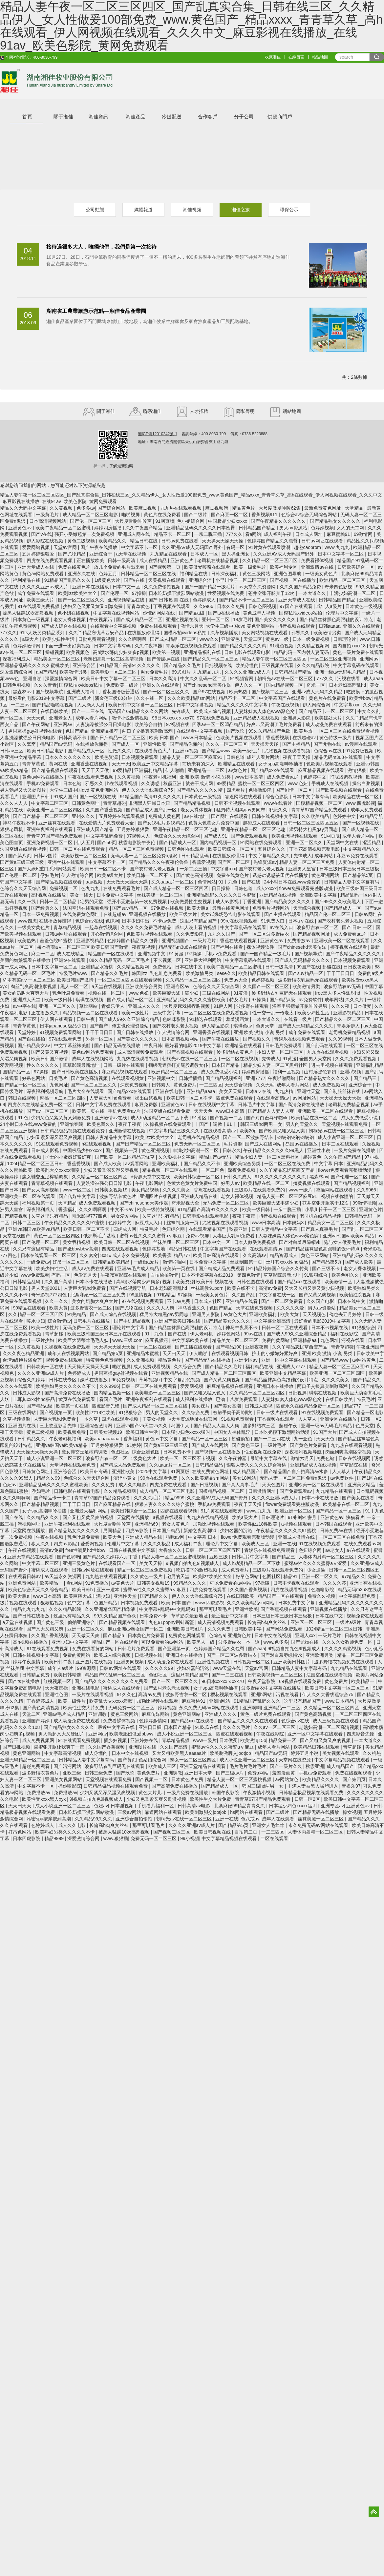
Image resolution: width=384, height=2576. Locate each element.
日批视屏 (297, 1392)
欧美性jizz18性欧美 (95, 1412)
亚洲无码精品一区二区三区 (28, 1759)
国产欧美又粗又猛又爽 (282, 1130)
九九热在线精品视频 (208, 1517)
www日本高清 (249, 777)
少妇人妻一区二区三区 (280, 1052)
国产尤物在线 (327, 744)
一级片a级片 (348, 1622)
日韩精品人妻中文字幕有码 (352, 881)
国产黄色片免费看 (309, 1445)
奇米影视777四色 (90, 1216)
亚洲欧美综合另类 (144, 986)
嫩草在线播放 (94, 1379)
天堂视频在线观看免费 (345, 1124)
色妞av (10, 1484)
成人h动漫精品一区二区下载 (160, 1117)
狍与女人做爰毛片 (343, 1242)
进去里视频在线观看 (332, 1065)
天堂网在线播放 (133, 1517)
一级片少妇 (43, 1340)
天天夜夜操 (57, 1688)
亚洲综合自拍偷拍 (135, 1818)
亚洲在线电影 (169, 1091)
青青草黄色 (139, 606)
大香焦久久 (171, 1550)
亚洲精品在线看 (242, 1301)
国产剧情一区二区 (294, 790)
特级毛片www (73, 973)
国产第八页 (19, 855)
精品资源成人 (284, 1255)
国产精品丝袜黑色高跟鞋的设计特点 (336, 619)
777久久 (234, 534)
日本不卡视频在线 (330, 1327)
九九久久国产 (221, 934)
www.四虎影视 (360, 803)
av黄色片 (238, 770)
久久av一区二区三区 (275, 1727)
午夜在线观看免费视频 (91, 777)
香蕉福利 (67, 1209)
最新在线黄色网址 (231, 908)
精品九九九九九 (29, 1609)
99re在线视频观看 (240, 920)
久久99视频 (340, 1039)
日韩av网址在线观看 (322, 540)
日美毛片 (59, 1078)
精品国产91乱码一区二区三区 (115, 1674)
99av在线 (254, 1333)
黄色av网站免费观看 (43, 573)
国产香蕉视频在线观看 (190, 1052)
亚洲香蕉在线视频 (90, 763)
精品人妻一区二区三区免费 (307, 862)
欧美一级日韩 (58, 999)
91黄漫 (176, 953)
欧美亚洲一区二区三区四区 (55, 809)
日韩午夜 (86, 1019)
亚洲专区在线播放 (339, 1419)
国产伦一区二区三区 (91, 521)
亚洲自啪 (33, 678)
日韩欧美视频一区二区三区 (275, 1674)
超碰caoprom (308, 547)
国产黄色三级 (246, 1445)
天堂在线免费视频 (255, 1307)
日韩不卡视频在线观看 (238, 803)
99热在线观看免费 (159, 1478)
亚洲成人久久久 (144, 1006)
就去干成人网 (199, 783)
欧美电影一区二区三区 (114, 672)
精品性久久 (358, 540)
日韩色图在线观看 (186, 849)
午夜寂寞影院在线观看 (124, 1275)
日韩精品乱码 (195, 855)
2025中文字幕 (153, 1471)
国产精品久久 (154, 1596)
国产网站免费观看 (285, 1629)
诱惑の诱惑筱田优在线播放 (281, 875)
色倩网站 (207, 881)
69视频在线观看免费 (300, 1681)
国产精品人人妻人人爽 (271, 1111)
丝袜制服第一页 (183, 1222)
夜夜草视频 (144, 947)
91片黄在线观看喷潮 (269, 547)
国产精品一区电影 (365, 1412)
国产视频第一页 (165, 567)
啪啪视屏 (131, 514)
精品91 (291, 1576)
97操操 (139, 593)
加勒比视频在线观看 (214, 1524)
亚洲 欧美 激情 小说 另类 (206, 777)
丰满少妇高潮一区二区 (353, 593)
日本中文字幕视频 (196, 704)
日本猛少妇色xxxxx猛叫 (186, 1432)
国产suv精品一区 (130, 908)
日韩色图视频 (262, 606)
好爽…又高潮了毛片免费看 (274, 724)
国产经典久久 (45, 908)
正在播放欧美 (90, 560)
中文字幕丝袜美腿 (73, 1045)
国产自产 (99, 1025)
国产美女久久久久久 (275, 619)
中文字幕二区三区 (50, 803)
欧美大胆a (198, 908)
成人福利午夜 (278, 534)
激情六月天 (192, 626)
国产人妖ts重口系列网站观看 (47, 868)
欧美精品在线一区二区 (356, 796)
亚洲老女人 (61, 717)
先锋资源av (265, 862)
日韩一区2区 (307, 1799)
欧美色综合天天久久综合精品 (38, 1589)
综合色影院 (278, 796)
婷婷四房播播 (108, 527)
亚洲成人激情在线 (297, 1537)
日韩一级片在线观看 (124, 1065)
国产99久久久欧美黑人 (338, 901)
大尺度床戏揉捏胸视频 (187, 1006)
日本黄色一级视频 (363, 606)
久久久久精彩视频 (343, 1648)
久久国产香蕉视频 (105, 809)
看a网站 (253, 534)
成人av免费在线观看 (93, 1268)
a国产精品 (46, 672)
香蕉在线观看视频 (239, 940)
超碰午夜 (289, 1425)
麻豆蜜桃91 (339, 534)
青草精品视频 (67, 927)
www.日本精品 (198, 737)
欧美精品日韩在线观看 (262, 973)
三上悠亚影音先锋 (59, 1425)
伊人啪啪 (175, 770)
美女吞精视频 (77, 1242)
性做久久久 (120, 750)
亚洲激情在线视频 (128, 1130)
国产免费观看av (296, 1491)
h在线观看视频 (123, 783)
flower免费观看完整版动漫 (306, 888)
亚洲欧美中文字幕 (319, 895)
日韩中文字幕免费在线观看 (104, 1104)
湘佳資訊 (98, 116)
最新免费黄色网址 (323, 508)
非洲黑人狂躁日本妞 (150, 803)
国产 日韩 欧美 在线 (169, 599)
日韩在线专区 (63, 1379)
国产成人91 (215, 836)
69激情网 (364, 534)
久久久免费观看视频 (356, 1058)
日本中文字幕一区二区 (341, 554)
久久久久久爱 (290, 1307)
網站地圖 (285, 411)
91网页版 (164, 521)
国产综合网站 (111, 508)
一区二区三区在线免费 (287, 1163)
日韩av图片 (46, 855)
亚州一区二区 (216, 619)
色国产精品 (76, 731)
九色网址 (59, 1084)
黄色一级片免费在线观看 (358, 652)
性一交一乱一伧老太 (273, 1012)
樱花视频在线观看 (349, 947)
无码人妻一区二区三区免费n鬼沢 (145, 855)
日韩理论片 (345, 639)
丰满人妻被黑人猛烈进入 (313, 1786)
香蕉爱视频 (278, 737)
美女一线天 (82, 895)
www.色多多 (276, 1642)
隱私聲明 (239, 411)
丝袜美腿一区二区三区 (160, 895)
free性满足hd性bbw (85, 1550)
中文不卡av (122, 1209)
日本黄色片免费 (188, 1779)
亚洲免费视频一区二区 (50, 842)
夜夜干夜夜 (130, 1124)
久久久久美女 (176, 1189)
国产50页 (106, 842)
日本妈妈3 (294, 1222)
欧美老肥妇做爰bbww (132, 1733)
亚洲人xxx (305, 1635)
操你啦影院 (69, 1786)
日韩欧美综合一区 (356, 567)
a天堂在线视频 (132, 554)
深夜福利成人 (17, 658)
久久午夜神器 (149, 645)
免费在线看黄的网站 (93, 1648)
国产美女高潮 (227, 1406)
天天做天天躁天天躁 (127, 881)
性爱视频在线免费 (226, 593)
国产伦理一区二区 (19, 875)
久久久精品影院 (314, 665)
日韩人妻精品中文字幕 (109, 1137)
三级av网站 (130, 1812)
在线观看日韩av (25, 1576)
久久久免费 (104, 1484)
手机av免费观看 (43, 783)
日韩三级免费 (99, 1772)
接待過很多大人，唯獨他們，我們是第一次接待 (101, 247)
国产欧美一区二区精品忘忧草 (125, 1157)
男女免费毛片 (154, 672)
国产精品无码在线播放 (117, 1045)
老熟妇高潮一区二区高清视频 (113, 658)
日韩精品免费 (36, 1674)
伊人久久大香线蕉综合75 (148, 790)
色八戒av (250, 1818)
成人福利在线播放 (195, 1399)
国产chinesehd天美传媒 (207, 685)
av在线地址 (196, 816)
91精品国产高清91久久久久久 (130, 665)
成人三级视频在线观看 (336, 1720)
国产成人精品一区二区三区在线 (156, 1406)
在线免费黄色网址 (82, 914)
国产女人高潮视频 (41, 1189)
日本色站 (73, 783)
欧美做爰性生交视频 (191, 901)
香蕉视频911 (265, 514)
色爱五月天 (86, 1275)
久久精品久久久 (43, 1517)
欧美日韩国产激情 (50, 1058)
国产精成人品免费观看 (222, 1268)
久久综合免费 (188, 1366)
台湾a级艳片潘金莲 (23, 1360)
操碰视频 (54, 652)
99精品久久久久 (190, 1583)
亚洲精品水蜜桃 (98, 966)
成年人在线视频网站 (93, 1058)
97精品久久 (353, 1576)
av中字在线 (24, 1006)
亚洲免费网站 (22, 1583)
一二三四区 (210, 1084)
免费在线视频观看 (159, 626)
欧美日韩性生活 (142, 1432)
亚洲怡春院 (72, 1124)
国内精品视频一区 (285, 685)
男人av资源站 (294, 527)
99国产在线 (308, 966)
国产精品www (216, 750)
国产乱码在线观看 (325, 1045)
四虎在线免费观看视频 (50, 560)
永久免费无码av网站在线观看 (209, 1707)
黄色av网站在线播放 (43, 777)
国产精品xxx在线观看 (272, 770)
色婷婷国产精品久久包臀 (273, 540)
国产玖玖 (236, 731)
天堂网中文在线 (343, 842)
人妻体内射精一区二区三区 (327, 1556)
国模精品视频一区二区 (319, 803)
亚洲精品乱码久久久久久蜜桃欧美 (35, 665)
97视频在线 (178, 724)
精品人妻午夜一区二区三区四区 (275, 658)
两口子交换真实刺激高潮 (148, 731)
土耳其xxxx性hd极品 (287, 1262)
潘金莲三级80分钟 (114, 698)
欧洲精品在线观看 (237, 763)
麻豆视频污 (217, 508)
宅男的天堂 (92, 901)
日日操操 (221, 888)
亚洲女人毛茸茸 (269, 1825)
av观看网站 (137, 1163)
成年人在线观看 (278, 1818)
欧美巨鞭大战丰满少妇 (176, 993)
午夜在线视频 (285, 704)
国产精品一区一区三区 (23, 1084)
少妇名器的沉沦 (236, 1530)
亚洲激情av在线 (318, 567)
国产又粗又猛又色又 (205, 1392)
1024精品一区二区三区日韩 (36, 1163)
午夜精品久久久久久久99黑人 (274, 1150)
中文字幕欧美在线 (191, 1340)
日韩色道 (235, 757)
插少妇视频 (116, 1740)
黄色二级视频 (81, 540)
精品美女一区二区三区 (57, 658)
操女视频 (352, 1812)
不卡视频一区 (167, 960)
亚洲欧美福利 (166, 1163)
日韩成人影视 (45, 1150)
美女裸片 (201, 1406)
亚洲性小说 (319, 1150)
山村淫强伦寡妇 (320, 1071)
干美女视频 (154, 1419)
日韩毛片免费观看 (284, 1045)
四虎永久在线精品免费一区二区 (40, 1104)
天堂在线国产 (17, 1235)
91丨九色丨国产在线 (239, 881)
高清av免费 (270, 1288)
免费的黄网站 (276, 1340)
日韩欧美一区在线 (46, 1366)
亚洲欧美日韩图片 (186, 1629)
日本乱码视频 (370, 1491)
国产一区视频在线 (98, 796)
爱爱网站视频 (36, 547)
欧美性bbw (360, 698)
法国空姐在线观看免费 (86, 908)
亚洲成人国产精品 (95, 829)
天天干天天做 (95, 770)
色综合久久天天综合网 (177, 836)
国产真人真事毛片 (320, 1229)
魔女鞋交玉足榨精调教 (45, 1176)
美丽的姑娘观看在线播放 (26, 960)
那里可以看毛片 (216, 1609)
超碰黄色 (312, 1157)
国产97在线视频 (209, 691)
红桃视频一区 (57, 1681)
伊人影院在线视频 (46, 540)
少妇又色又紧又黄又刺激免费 (93, 606)
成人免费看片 (235, 1569)
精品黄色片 (244, 508)
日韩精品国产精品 (258, 527)
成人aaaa (373, 678)
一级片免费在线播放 (355, 1150)
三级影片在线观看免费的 (260, 1189)
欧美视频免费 (72, 1432)
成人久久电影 (132, 1484)
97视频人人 (139, 836)
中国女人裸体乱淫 (233, 1432)
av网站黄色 (364, 1360)
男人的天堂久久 (302, 1124)
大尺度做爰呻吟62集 (280, 508)
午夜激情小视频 (259, 1792)
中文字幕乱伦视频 (182, 1379)
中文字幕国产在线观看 (282, 698)
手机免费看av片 (125, 1111)
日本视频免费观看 (140, 757)
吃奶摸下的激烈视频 (197, 1569)
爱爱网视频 (12, 1065)
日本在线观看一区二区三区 (49, 1255)
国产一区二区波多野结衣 (264, 934)
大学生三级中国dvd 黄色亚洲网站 (240, 626)
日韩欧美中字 (370, 1353)
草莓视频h (150, 1379)
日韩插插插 (191, 1078)
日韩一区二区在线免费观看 (78, 849)
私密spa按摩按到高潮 (49, 1818)
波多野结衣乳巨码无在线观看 (308, 980)
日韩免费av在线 (337, 1530)
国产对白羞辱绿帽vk (267, 1117)
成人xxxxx (266, 888)
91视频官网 (242, 678)
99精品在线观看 (30, 1307)
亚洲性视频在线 (182, 619)
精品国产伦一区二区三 (328, 914)
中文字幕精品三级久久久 (175, 1130)
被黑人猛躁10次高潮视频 (29, 613)
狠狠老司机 (12, 829)
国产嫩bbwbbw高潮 (78, 1248)
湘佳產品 (135, 116)
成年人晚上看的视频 (196, 927)
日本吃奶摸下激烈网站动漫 (177, 593)
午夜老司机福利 (160, 777)
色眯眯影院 (174, 1019)
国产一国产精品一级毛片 (210, 586)
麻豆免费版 (147, 1104)
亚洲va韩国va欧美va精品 (34, 1229)
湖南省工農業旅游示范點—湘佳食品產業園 (96, 311)
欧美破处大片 (328, 717)
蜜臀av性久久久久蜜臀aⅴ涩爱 (316, 1563)
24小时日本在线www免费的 (293, 881)
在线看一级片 (298, 1019)
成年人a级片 (329, 606)
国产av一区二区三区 (48, 1111)
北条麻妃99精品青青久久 (240, 1805)
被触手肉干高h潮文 (233, 1412)
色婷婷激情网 (27, 645)
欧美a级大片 (110, 875)
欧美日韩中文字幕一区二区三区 (114, 678)
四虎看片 (236, 790)
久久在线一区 (150, 698)
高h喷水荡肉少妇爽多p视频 (121, 652)
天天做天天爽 (86, 1635)
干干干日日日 (341, 973)
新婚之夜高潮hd (200, 1530)
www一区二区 (77, 1189)
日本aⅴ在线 (301, 920)
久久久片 (355, 999)
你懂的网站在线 (159, 613)
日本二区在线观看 (341, 1143)
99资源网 (87, 1668)
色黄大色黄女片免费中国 (214, 822)
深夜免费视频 (134, 1084)
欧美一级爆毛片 (250, 567)
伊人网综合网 (317, 704)
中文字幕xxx (347, 704)
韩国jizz (139, 973)
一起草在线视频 (101, 927)
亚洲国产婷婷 (36, 1720)
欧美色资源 (107, 757)
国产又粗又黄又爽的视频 (89, 1517)
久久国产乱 (244, 1294)
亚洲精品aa (305, 1340)
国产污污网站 (67, 1766)
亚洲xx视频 (187, 750)
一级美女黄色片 (322, 573)
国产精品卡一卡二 (53, 1497)
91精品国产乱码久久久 (68, 580)
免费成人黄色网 (165, 816)
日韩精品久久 (31, 1438)
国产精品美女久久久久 (288, 901)
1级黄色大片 (108, 580)
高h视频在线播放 (49, 895)
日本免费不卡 (177, 1451)
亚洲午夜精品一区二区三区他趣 (186, 829)
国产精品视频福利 (224, 1078)
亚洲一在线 (284, 1543)
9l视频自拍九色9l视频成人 (193, 1563)
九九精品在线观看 (169, 554)
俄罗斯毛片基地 (100, 1235)
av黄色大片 (235, 1314)
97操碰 (41, 1071)
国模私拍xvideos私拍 (301, 613)
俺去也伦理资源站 (131, 1025)
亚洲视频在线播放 (148, 914)
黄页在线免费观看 (77, 1399)
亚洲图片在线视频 (159, 1196)
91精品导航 (371, 816)
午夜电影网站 (149, 1183)
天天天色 (36, 717)
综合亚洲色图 (146, 1451)
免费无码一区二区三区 (198, 1143)
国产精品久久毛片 (183, 665)
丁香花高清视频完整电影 (315, 849)
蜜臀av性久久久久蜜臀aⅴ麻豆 (151, 1235)
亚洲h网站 (262, 1694)
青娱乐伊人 (113, 1006)
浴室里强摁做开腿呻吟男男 (300, 1006)
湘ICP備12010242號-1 (157, 434)
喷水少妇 (36, 1321)
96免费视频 (124, 1379)
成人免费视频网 (329, 1084)
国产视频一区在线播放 (293, 580)
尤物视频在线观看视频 (287, 750)
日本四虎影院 (27, 1838)
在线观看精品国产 (208, 1229)
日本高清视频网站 (48, 521)
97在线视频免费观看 (142, 1301)
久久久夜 (341, 1006)
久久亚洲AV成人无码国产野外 (192, 547)
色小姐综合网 (191, 521)
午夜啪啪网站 (282, 1078)
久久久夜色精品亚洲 (24, 1353)
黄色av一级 (278, 639)
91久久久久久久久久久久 (281, 1176)
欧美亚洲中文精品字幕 (156, 763)
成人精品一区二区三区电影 (91, 514)
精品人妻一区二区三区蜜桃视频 (174, 1556)
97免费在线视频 (167, 908)
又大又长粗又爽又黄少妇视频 (314, 1288)
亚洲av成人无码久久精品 (318, 691)
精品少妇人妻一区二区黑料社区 (276, 1065)
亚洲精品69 (147, 1524)
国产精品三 (365, 1078)
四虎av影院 (137, 1530)
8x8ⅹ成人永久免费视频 (125, 1255)
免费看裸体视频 (317, 560)
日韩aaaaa (330, 626)
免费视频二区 (64, 888)
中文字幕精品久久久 (269, 855)
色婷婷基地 (154, 1248)
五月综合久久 (272, 849)
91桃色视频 (282, 645)
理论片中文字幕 (129, 1327)
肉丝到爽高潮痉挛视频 (34, 986)
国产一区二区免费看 (282, 1301)
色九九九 (91, 888)
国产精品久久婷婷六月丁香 (110, 1556)
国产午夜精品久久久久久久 (279, 521)
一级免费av (38, 1262)
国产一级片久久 (286, 1766)
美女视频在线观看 (341, 1753)
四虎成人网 (125, 1229)
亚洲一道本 (108, 1589)
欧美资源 (185, 1281)
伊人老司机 (202, 1333)
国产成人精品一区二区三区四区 (176, 888)
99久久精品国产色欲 (269, 731)
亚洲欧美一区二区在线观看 (342, 940)
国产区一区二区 (234, 862)
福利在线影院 (345, 1333)
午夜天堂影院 (262, 1681)
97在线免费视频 (214, 717)
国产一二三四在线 (272, 1438)
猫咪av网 (176, 1537)
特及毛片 (239, 999)
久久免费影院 (190, 934)
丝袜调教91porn (207, 1288)
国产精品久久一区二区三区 (211, 658)
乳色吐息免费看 (166, 973)
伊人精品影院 (216, 1025)
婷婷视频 (167, 1707)
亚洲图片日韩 (36, 796)
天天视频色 (315, 1314)
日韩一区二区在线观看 (285, 1327)
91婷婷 (134, 1445)
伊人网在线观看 (57, 1019)
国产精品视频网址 (312, 934)
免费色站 (163, 966)
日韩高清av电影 (194, 1805)
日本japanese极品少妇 (63, 1025)
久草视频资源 (17, 1419)
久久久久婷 (335, 1583)
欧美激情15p (253, 1740)
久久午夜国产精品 (144, 527)
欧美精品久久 (112, 540)
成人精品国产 (246, 1471)
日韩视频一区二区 (252, 1661)
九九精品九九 (207, 672)
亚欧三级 (219, 1556)
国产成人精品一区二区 (139, 619)
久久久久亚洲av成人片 (46, 586)
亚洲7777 (255, 1078)
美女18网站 (244, 1478)
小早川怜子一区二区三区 (241, 580)
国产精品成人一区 (87, 750)
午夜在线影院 (270, 1733)
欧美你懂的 (247, 665)
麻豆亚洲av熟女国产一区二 (136, 1629)
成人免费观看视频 (98, 1203)
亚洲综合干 (101, 554)
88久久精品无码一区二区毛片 (120, 960)
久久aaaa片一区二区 (173, 881)
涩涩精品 (372, 842)
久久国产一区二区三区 (266, 986)
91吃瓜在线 (207, 1727)
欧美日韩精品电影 (46, 750)
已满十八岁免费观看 (237, 1399)
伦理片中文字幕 (342, 613)
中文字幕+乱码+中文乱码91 (168, 1609)
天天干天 (121, 763)
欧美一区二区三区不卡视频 (188, 1458)
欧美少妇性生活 (59, 639)
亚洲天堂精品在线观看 (30, 1556)
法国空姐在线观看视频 (23, 849)
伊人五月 (85, 842)
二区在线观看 (275, 1838)
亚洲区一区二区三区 (311, 1622)
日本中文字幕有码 (113, 645)
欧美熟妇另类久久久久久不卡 (66, 1386)
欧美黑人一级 (201, 1642)
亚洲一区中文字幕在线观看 (289, 1360)
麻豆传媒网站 (156, 1714)
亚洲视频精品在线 (127, 599)
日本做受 (362, 1006)
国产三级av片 (230, 1772)
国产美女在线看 (358, 1497)
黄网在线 (59, 763)
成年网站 (324, 855)
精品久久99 (48, 1478)
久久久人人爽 (161, 1307)
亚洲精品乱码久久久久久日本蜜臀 (201, 527)
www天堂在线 (227, 1668)
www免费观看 (35, 1275)
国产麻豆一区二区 (230, 514)
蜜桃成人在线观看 (50, 1569)
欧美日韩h (83, 1589)
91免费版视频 (359, 750)
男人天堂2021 (46, 1288)
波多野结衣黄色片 (236, 1052)
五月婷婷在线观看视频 (122, 816)
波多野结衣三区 (259, 1425)
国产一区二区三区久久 (81, 599)
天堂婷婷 (27, 1032)
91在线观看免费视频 (38, 606)
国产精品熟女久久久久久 (336, 521)
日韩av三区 (12, 750)
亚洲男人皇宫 (302, 868)
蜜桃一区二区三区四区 (261, 783)
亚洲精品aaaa (201, 1091)
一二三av (20, 704)
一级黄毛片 (48, 514)
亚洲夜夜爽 (257, 1346)
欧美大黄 (58, 1307)
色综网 (112, 920)
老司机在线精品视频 (218, 560)
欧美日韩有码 (94, 1471)
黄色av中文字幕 (162, 1438)
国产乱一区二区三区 (362, 1229)
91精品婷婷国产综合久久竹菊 (278, 1268)
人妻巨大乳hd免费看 (110, 1098)
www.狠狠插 (115, 1838)
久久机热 (372, 1753)
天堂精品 (355, 508)
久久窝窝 (27, 744)
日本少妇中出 (136, 920)
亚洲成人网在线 (134, 534)
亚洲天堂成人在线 (36, 567)
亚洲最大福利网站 (203, 960)
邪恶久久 (301, 632)
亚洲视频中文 (152, 953)
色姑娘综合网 (153, 1759)
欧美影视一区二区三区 (84, 855)
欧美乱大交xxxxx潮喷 (58, 1170)
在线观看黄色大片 (154, 750)
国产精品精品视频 (193, 803)
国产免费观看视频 (250, 836)
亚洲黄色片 (182, 560)
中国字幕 (374, 986)
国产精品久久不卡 (202, 1163)
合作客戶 (208, 116)
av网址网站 (305, 1098)
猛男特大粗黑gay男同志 (241, 809)
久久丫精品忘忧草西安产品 (97, 632)
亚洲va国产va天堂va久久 (142, 1425)
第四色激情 (249, 1275)
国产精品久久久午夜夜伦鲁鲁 (159, 862)
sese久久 (226, 973)
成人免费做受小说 (220, 1071)
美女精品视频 (145, 1189)
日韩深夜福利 (225, 573)
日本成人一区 (204, 554)
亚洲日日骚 (150, 1727)
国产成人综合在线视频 (64, 626)
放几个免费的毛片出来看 (120, 567)
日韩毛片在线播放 (92, 1321)
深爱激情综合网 (16, 672)
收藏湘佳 (273, 57)
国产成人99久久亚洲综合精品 (129, 1019)
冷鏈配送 (171, 116)
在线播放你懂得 (144, 632)
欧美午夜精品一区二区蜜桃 (63, 527)
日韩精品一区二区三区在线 (149, 573)
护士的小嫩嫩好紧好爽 (68, 1157)
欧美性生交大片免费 (84, 1707)
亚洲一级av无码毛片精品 (341, 672)
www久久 (209, 639)
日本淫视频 (123, 1805)
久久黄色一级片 (147, 1576)
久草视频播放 (224, 632)
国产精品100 (229, 1346)
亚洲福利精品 (148, 770)
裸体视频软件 (260, 947)
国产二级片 (196, 514)
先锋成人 (181, 711)
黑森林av (23, 691)
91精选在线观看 (206, 1019)
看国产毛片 (111, 1399)
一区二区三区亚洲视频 (333, 658)
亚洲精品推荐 (105, 731)
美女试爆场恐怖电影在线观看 (231, 914)
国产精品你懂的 (186, 744)
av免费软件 (310, 999)
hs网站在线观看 (247, 1812)
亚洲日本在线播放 (91, 586)
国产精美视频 (14, 1216)
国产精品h (114, 1635)
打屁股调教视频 (346, 777)
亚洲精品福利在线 (203, 652)
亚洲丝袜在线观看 (57, 822)
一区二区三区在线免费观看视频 (347, 731)
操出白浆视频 (366, 783)
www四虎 (26, 920)
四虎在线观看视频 (121, 1248)
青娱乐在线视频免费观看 (192, 645)
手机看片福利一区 (156, 1805)
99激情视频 (364, 1203)
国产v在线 (41, 534)
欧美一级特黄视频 (156, 1209)
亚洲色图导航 (288, 573)
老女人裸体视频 (70, 619)
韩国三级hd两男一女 (261, 1124)
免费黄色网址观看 (187, 1635)
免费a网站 (258, 1772)
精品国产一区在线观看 (111, 953)
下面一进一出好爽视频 (68, 645)
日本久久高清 (163, 678)
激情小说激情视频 (131, 717)
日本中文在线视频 (273, 1635)
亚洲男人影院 (297, 717)
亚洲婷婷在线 (144, 1740)
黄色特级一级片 (336, 737)
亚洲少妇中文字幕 (71, 1642)
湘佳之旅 (240, 209)
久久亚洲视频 (141, 1360)
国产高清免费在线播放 (302, 1104)
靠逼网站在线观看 (244, 796)
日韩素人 (161, 1084)
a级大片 (31, 639)
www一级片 (300, 1189)
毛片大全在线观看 (86, 1091)
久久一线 (27, 901)
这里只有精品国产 (199, 920)
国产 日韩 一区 (357, 927)
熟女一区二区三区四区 (193, 1759)
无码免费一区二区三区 (226, 1203)
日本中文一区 (127, 586)
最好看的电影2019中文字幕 (37, 698)
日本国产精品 (226, 1065)
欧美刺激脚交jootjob (231, 1753)
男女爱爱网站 (125, 1216)
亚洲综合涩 (201, 580)
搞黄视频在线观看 (312, 1183)
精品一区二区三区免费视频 (137, 849)
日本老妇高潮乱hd (348, 685)
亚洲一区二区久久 (305, 842)
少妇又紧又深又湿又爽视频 (55, 1137)
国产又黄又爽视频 (50, 1052)
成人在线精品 (153, 560)
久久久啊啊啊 (132, 639)
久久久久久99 (159, 1668)
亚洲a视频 (351, 1071)
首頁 (27, 116)
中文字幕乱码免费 (105, 836)
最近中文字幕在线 (269, 1458)
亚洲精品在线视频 (278, 895)
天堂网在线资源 (295, 1759)
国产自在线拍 (31, 1039)
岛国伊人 (181, 1425)
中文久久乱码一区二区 (203, 678)
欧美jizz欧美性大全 (78, 593)
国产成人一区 (126, 744)
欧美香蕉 (162, 1255)
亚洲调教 (98, 1714)
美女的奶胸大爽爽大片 (26, 993)
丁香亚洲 (252, 901)
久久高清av (255, 1255)
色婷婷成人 (205, 599)
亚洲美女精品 (362, 1484)
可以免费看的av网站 (231, 1583)
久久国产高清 (58, 1281)
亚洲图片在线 (22, 1425)
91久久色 (126, 1694)
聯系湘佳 (145, 411)
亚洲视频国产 (176, 940)
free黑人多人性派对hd (338, 993)
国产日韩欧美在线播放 (75, 1071)
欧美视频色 (78, 652)
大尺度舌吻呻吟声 (134, 521)
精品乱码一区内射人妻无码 (302, 652)
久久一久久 (57, 1301)
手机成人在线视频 (330, 783)
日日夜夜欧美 (357, 966)
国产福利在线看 (227, 947)
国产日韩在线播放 (136, 1032)
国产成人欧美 (108, 1163)
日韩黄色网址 (86, 803)
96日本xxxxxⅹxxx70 (173, 717)
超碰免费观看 (36, 1766)
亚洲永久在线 (82, 573)
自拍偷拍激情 (164, 1275)
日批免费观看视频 (97, 639)
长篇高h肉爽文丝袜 (267, 1622)
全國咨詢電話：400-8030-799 (28, 57)
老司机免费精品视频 (350, 1032)
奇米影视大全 (186, 1203)
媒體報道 (143, 209)
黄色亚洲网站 (325, 875)
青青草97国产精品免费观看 (319, 809)
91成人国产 (65, 796)
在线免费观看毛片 (122, 888)
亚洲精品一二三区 (207, 770)
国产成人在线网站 (264, 1143)
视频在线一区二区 (107, 993)
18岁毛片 (242, 619)
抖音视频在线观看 (297, 626)
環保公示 (289, 209)
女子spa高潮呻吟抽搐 (281, 763)
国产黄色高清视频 (195, 875)
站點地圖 (320, 57)
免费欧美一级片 (122, 685)
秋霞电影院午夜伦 (137, 842)
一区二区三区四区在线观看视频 (130, 980)
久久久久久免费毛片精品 (147, 927)
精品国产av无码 (57, 744)
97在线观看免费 (66, 1039)
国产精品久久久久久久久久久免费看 (112, 1681)
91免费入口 (273, 920)
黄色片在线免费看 (163, 514)
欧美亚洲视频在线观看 (295, 836)
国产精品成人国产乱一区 (152, 809)
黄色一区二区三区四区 (57, 1235)
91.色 (22, 1117)
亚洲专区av (178, 986)
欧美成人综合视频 (213, 711)
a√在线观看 (358, 1550)
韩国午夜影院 (226, 1792)
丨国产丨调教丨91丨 (216, 1124)
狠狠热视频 (52, 1602)
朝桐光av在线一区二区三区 (285, 678)
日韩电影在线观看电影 (247, 652)
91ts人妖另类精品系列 (42, 632)
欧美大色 (113, 1537)
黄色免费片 (185, 1084)
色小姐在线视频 (74, 613)
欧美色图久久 (101, 1124)
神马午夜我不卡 (19, 822)
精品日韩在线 (144, 540)
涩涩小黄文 (125, 1478)
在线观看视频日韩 (230, 1353)
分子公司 (244, 116)
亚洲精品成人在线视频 (257, 717)
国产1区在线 (370, 1478)
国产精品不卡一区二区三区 (247, 599)
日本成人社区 (208, 1301)
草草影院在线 (354, 1465)
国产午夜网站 (36, 724)
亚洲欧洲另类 (320, 1655)
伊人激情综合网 (78, 875)
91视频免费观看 (238, 1419)
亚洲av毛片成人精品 (138, 1268)
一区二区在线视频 (240, 1058)
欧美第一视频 (166, 652)
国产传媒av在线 (164, 658)
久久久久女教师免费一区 (348, 1642)
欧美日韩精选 (67, 1674)
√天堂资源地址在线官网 (194, 1419)
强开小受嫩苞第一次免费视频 (85, 534)
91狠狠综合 (316, 1275)
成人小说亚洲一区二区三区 (346, 1137)
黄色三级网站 (257, 573)
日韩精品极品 (209, 1465)
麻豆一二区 (42, 953)
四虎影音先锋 (106, 1406)
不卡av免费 (165, 920)
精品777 (182, 1255)
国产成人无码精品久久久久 (303, 960)
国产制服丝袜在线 (343, 1091)
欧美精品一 (52, 1583)
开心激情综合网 (107, 934)
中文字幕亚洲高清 (273, 1321)
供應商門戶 (279, 116)
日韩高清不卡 (73, 737)
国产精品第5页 (358, 875)
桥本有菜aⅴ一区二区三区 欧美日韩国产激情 (83, 947)
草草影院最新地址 (82, 1065)
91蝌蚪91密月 (303, 1517)
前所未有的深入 (199, 763)
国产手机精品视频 (133, 1321)
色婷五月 (108, 573)
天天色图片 (274, 1484)
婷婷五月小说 (305, 1753)
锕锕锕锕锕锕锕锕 (296, 1137)
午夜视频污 (101, 619)
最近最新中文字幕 (230, 1615)
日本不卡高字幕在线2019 (207, 1275)
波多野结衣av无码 (343, 986)
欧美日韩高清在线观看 (216, 1255)
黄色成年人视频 (259, 613)
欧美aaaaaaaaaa (103, 1438)
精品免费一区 (282, 1740)
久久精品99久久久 (94, 1818)
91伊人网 (224, 1006)
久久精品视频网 (314, 645)
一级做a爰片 (147, 1262)
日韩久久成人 (238, 1176)
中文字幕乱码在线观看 (356, 665)
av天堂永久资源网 (258, 586)
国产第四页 (354, 1779)
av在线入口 (282, 927)
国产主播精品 (296, 744)
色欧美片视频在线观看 (239, 737)
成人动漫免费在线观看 (329, 724)
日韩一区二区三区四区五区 (311, 822)
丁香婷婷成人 (41, 1701)
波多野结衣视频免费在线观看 (344, 1661)
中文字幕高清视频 (63, 1753)
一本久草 (89, 1419)
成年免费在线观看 (36, 593)
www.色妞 (298, 783)
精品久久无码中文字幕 (23, 508)
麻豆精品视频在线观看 (321, 770)
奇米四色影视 (339, 586)
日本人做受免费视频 (255, 1242)
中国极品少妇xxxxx (228, 521)
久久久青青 (45, 685)
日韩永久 (232, 1150)
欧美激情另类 (327, 632)
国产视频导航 (49, 691)
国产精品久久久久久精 (243, 645)
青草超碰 (55, 1333)
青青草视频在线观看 (52, 1183)
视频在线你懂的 (337, 1196)
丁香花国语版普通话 (119, 691)
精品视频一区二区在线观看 (91, 1012)
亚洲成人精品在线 (200, 1196)
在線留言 (296, 57)
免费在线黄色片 (75, 567)
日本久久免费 (231, 606)
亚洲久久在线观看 (362, 626)
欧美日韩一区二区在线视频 (122, 1242)
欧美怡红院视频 (356, 1294)
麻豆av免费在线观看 (357, 855)
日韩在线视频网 (355, 1458)
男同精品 (113, 1530)
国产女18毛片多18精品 (162, 822)
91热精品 (166, 1294)
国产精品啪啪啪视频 (53, 704)
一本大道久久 (312, 593)
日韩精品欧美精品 (112, 1262)
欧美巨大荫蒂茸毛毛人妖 (84, 1340)
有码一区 (236, 547)
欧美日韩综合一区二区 (231, 849)
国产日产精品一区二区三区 (118, 737)
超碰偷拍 (241, 1438)
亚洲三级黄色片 (79, 1563)
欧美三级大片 (41, 599)
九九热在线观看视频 (181, 508)
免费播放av (299, 940)
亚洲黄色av (20, 527)
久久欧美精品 (315, 816)
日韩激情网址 (262, 1491)
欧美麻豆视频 (143, 508)
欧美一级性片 (247, 750)
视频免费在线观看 (65, 1360)
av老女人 (334, 1550)
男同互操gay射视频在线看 (35, 731)
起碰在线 (331, 966)
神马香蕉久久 (192, 1307)
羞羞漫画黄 (238, 1019)
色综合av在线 (328, 750)
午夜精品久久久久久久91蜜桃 (75, 1222)
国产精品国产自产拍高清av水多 (297, 1471)
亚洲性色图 (57, 1694)
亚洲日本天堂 (198, 1772)
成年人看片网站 (92, 717)
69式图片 (181, 672)
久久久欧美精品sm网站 (191, 698)
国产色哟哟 (68, 1556)
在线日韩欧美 (54, 711)
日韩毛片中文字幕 (257, 1104)
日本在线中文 (189, 966)
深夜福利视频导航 (46, 1091)
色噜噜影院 (260, 790)
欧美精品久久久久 (321, 1779)
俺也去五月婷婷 (346, 1314)
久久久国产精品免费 (301, 586)
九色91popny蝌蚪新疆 (172, 1622)
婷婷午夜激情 (27, 1661)
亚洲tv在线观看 (70, 960)
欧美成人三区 (256, 1543)
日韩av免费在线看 (180, 540)
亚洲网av (369, 658)
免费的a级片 (370, 973)
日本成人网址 (309, 534)
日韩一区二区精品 (59, 901)
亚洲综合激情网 (97, 1425)
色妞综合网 (174, 1229)
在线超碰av (304, 737)
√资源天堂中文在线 (151, 1176)
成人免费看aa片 (284, 777)
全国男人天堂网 (316, 1058)
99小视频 (189, 1838)
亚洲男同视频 (130, 1661)
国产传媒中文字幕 (78, 1196)
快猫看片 (355, 1517)
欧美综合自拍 (149, 724)
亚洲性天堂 (309, 1091)
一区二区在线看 (156, 1346)
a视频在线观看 (168, 1517)
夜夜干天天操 (297, 757)
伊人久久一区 (249, 685)
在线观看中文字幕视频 (114, 626)
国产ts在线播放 (224, 613)
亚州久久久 (84, 816)
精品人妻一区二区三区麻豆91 (193, 757)
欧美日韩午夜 (58, 1661)
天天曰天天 (174, 1353)
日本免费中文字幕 (115, 895)
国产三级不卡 (326, 1268)
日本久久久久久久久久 (68, 757)
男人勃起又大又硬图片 (23, 790)
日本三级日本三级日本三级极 (349, 868)
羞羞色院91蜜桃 (57, 940)
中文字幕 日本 (329, 1163)
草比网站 (89, 1006)
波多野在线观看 (253, 1006)
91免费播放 (97, 1583)
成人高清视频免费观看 (140, 1052)
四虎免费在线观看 (235, 1098)
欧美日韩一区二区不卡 (103, 868)
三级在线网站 (216, 993)
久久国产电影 (321, 1301)
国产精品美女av (34, 1045)
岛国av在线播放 (302, 1143)
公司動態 (95, 209)
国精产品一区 (17, 1071)
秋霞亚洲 (173, 783)
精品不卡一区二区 (173, 534)
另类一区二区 (99, 1039)
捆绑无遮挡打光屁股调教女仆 (178, 1065)
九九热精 (284, 1091)
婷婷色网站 (229, 1333)
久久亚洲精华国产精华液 (111, 1609)
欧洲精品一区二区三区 (343, 580)
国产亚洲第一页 (174, 1648)
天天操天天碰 (265, 744)
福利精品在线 (194, 573)
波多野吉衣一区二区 (318, 927)
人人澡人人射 (91, 704)
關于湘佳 (63, 116)
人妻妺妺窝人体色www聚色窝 (265, 711)
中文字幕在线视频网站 (116, 613)
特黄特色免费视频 (105, 1360)
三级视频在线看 (278, 665)
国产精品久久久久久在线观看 (248, 1720)
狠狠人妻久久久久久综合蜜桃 (257, 1465)
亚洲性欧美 (155, 744)
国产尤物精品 (72, 554)
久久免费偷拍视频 (163, 586)
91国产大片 (325, 1432)
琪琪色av (243, 1025)
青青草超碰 (114, 803)
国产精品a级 (192, 613)
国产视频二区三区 (270, 691)
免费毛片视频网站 (271, 908)
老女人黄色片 (176, 1524)
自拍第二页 (246, 1832)
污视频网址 (29, 1524)
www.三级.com (127, 1340)
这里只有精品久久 (72, 1615)
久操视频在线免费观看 (168, 1124)
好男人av (231, 1183)
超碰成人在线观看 (262, 822)
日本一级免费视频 (311, 639)
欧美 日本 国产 (165, 737)
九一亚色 (303, 1438)
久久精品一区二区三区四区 (270, 560)
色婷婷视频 (322, 527)
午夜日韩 (153, 1045)
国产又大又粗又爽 (46, 1629)
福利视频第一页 (38, 1203)
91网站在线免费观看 (261, 842)
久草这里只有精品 (50, 1216)
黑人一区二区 (74, 986)
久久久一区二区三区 (227, 744)
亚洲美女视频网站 (64, 1779)
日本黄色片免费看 (147, 1635)
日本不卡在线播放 (94, 1281)
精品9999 (174, 1497)
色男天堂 (265, 1025)
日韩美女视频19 (112, 1189)
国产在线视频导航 (128, 1288)
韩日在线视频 (22, 1098)
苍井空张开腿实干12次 (272, 593)
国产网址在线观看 (230, 816)
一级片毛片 (205, 940)
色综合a (217, 1635)
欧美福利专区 (284, 567)
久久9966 (204, 606)
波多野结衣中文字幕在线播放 (271, 1688)
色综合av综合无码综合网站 (309, 514)
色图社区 (120, 1451)
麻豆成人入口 (149, 1222)
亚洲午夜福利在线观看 (50, 829)
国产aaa (256, 1648)
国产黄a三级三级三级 (22, 862)
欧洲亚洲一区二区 (294, 1510)
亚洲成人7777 (292, 1366)
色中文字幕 (79, 1602)
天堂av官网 (65, 547)
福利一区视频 (287, 1071)
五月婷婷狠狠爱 (38, 554)
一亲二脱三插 (208, 534)
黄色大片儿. (151, 1792)
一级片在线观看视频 (93, 1694)
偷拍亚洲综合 (82, 1622)
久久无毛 (265, 1084)
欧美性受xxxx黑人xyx (44, 1799)
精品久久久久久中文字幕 (243, 704)
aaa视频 (95, 881)
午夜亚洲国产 (370, 1346)
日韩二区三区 (27, 1222)
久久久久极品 (157, 1543)
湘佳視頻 (192, 209)
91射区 (199, 1117)
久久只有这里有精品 (34, 1248)
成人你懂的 (97, 1753)
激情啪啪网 (175, 1262)
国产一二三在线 (88, 711)
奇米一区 (316, 685)
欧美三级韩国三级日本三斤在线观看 (104, 1333)
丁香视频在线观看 (172, 606)
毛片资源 (233, 1143)
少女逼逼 (317, 1569)
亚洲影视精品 (90, 940)
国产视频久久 (257, 1039)
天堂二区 (253, 639)
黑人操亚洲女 (236, 554)
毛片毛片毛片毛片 (248, 1766)
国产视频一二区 (227, 1117)
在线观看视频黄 (128, 1078)
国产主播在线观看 (283, 914)
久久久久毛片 (148, 1497)
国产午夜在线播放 (99, 547)
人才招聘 (192, 411)
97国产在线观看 (296, 606)
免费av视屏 (198, 1235)
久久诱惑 (151, 783)
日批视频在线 (218, 665)
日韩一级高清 (122, 560)
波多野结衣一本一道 (239, 1642)
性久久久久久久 (43, 1065)
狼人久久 (41, 1543)
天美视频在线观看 (167, 580)
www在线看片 (278, 803)
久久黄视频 (62, 508)
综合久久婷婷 (31, 1379)
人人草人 (308, 1419)
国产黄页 (127, 1759)
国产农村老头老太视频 (153, 868)
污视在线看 (349, 678)
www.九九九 (338, 547)
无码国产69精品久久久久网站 (138, 711)
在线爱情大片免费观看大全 (107, 822)
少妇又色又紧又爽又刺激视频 (156, 1799)
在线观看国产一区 (117, 1563)
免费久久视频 (322, 1596)
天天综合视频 (307, 908)
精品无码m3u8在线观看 (339, 757)
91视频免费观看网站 (61, 1032)
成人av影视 (228, 901)
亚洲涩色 (231, 639)
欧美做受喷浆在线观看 (207, 567)
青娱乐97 (351, 1786)
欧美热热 (239, 691)
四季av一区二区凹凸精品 (218, 724)
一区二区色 (213, 1170)
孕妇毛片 (49, 875)
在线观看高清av (273, 1098)
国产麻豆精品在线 (113, 1504)
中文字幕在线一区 (278, 1294)
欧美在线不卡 (241, 1288)
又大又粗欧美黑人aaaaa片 (179, 1753)
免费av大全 (236, 980)
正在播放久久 (45, 1012)
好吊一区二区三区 (72, 1262)
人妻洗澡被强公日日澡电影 (104, 724)
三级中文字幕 (167, 1012)
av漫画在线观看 (361, 744)
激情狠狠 (357, 770)
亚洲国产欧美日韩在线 (178, 1321)
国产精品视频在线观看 (55, 770)
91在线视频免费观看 (322, 1412)
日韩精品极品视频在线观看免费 (73, 1130)
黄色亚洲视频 (155, 1150)
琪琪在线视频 (89, 999)
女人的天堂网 (350, 527)
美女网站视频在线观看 (265, 632)
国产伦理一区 (115, 593)
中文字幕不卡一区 (140, 547)
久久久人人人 (14, 803)
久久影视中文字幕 (177, 1157)
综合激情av (59, 1321)
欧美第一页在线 (89, 1111)
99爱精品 (122, 770)
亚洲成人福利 (81, 691)
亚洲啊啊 (252, 1707)
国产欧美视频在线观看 (339, 790)
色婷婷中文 (315, 777)
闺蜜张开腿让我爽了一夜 (60, 1747)
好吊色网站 (34, 1078)
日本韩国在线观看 (334, 1524)
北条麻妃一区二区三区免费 (98, 1294)
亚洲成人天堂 (27, 999)
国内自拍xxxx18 (350, 645)
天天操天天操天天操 (223, 540)
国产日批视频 (204, 1484)
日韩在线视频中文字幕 (275, 816)
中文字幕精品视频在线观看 (342, 1759)
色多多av (85, 508)
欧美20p (248, 1130)
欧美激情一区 (339, 1281)
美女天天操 (231, 1091)
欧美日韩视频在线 (215, 1281)
